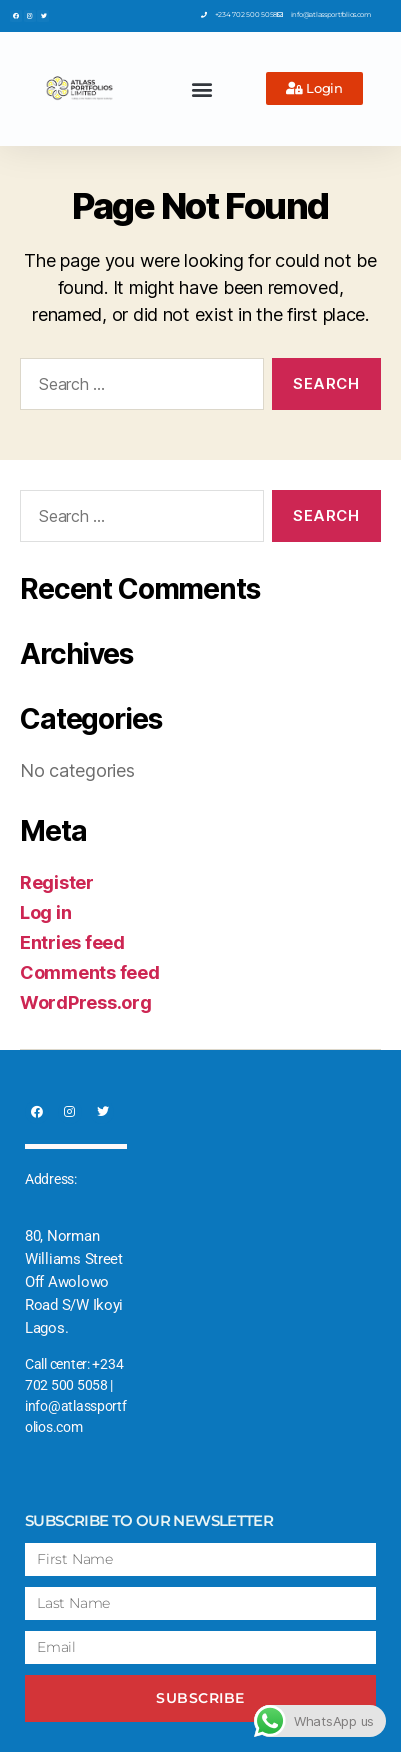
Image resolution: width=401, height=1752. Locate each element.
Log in (45, 912)
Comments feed (90, 972)
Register (57, 882)
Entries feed (72, 942)
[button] (202, 88)
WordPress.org (86, 1002)
